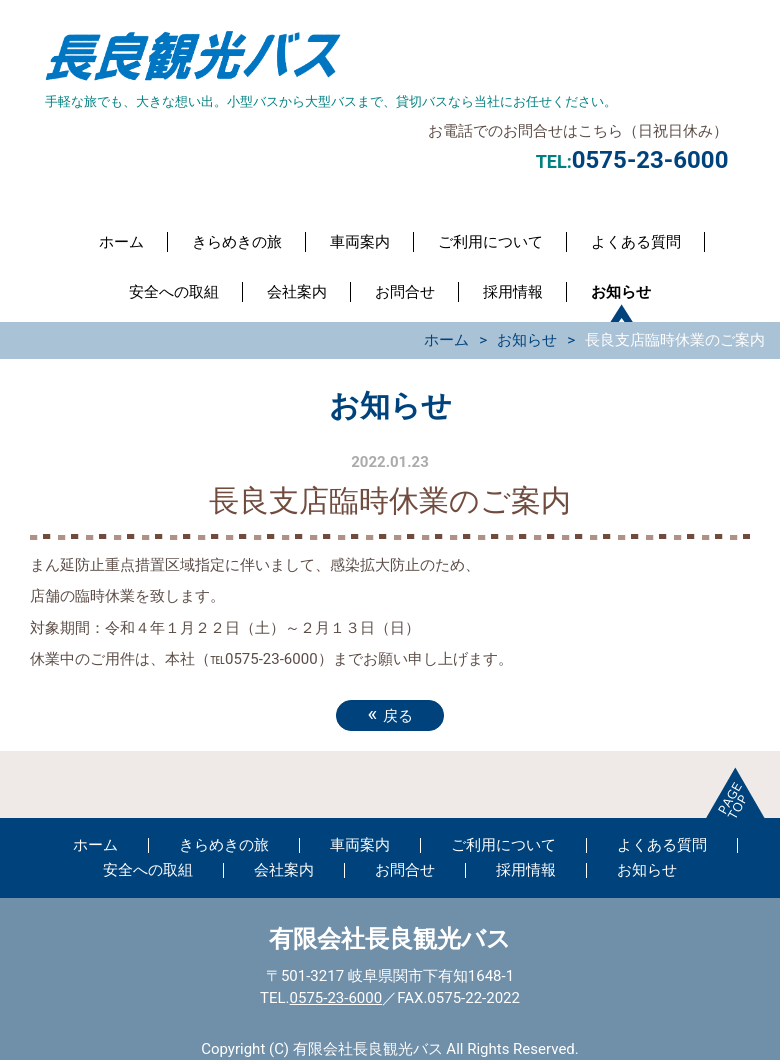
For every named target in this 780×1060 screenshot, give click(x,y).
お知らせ (621, 292)
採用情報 (513, 292)
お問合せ (405, 292)
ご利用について (490, 242)
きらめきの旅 (237, 242)
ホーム (121, 242)
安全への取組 (174, 292)
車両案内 (360, 242)
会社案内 (297, 292)
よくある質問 (636, 242)
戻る (389, 714)
